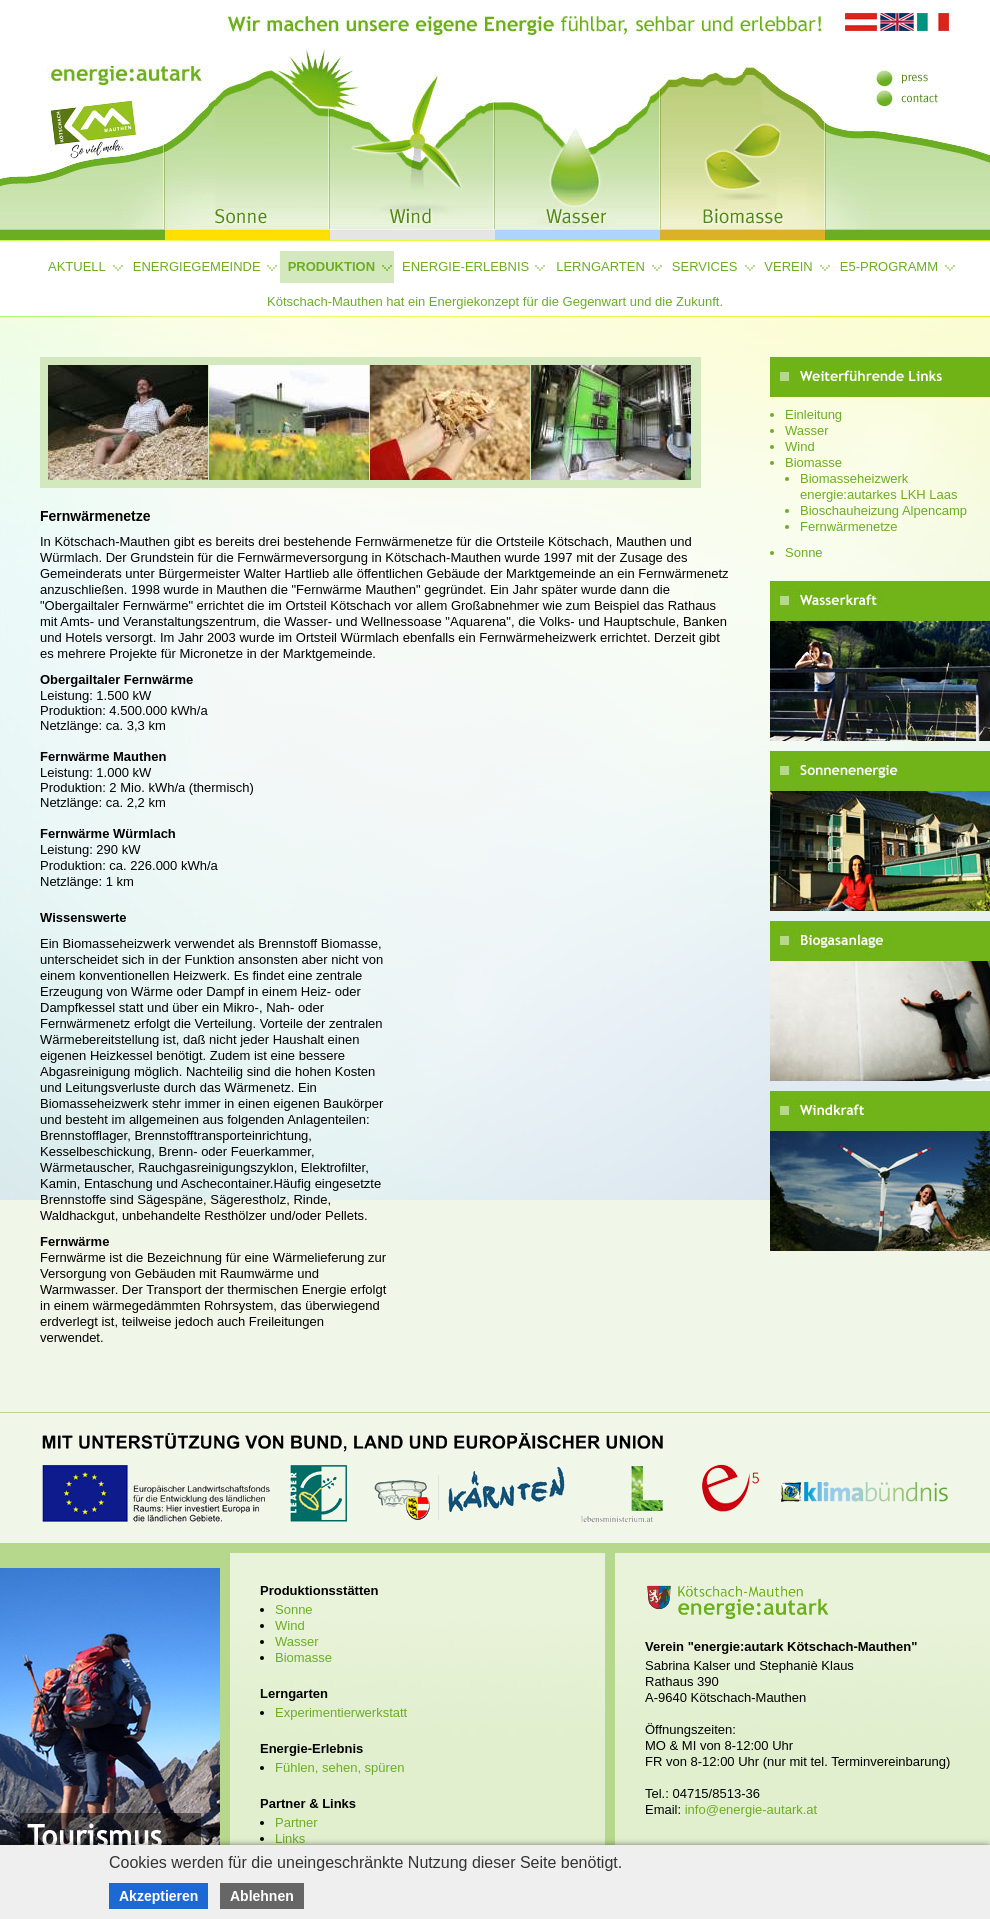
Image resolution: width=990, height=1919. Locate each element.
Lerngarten (600, 266)
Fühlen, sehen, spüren (339, 1767)
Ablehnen (262, 1896)
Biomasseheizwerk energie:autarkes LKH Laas (879, 486)
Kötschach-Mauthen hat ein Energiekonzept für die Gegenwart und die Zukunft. (495, 301)
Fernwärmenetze (849, 526)
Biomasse (813, 462)
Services (705, 266)
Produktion (331, 266)
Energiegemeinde (197, 266)
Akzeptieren (158, 1896)
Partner (296, 1822)
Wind (800, 446)
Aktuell (77, 266)
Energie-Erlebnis (465, 266)
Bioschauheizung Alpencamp (883, 510)
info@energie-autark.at (751, 1809)
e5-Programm (889, 266)
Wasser (807, 430)
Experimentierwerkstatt (341, 1712)
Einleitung (813, 414)
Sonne (804, 552)
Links (290, 1838)
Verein (788, 266)
